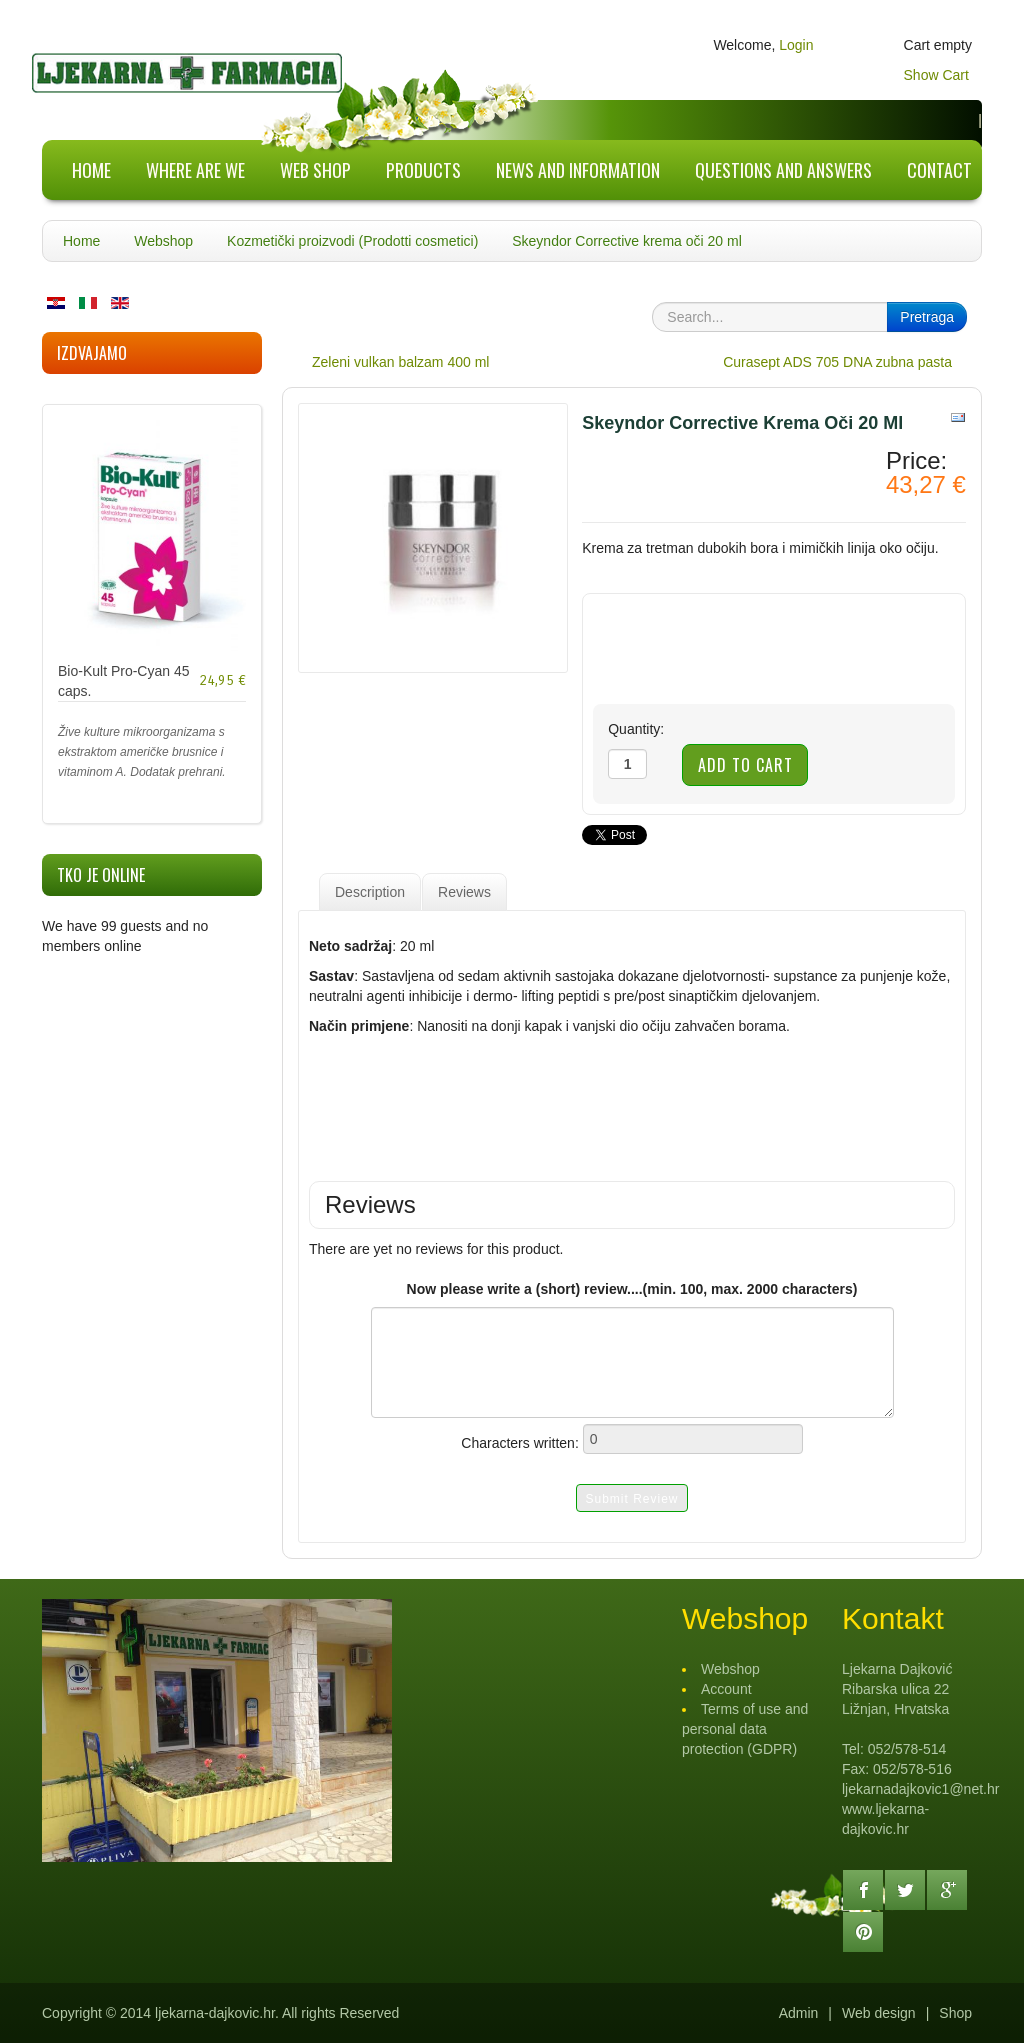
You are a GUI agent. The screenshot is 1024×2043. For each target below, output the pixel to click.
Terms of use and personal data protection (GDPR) (745, 1729)
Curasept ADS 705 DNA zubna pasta (837, 362)
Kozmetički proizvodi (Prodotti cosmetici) (352, 241)
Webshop (163, 241)
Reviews (464, 892)
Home (81, 241)
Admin (799, 2013)
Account (726, 1689)
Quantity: (636, 729)
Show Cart (936, 75)
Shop (955, 2013)
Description (370, 892)
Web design (879, 2013)
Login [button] (796, 45)
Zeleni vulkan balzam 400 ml (400, 362)
